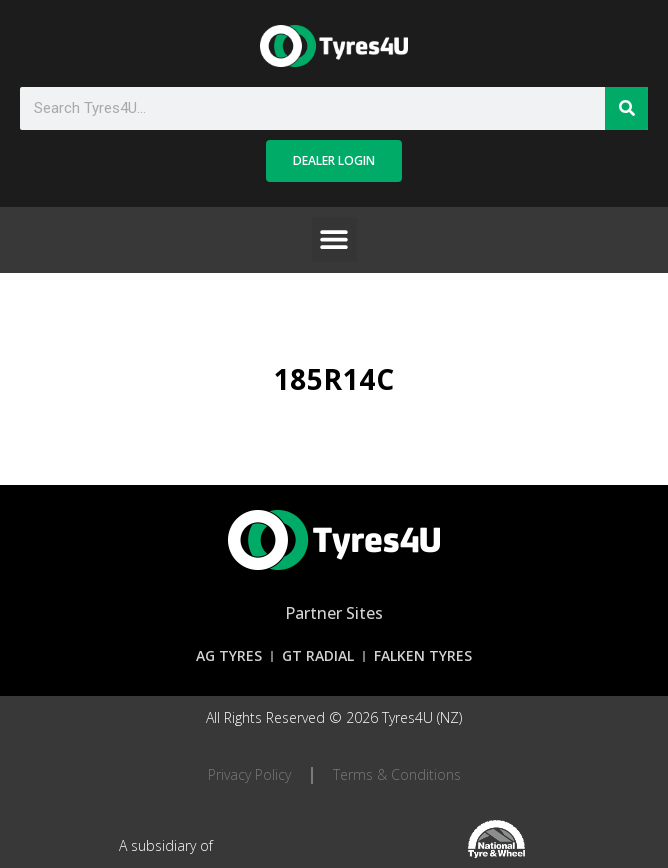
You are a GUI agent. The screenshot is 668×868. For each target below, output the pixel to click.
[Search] (626, 108)
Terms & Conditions (397, 774)
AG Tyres (229, 655)
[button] (334, 239)
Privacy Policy (249, 774)
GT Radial (318, 655)
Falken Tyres (423, 655)
